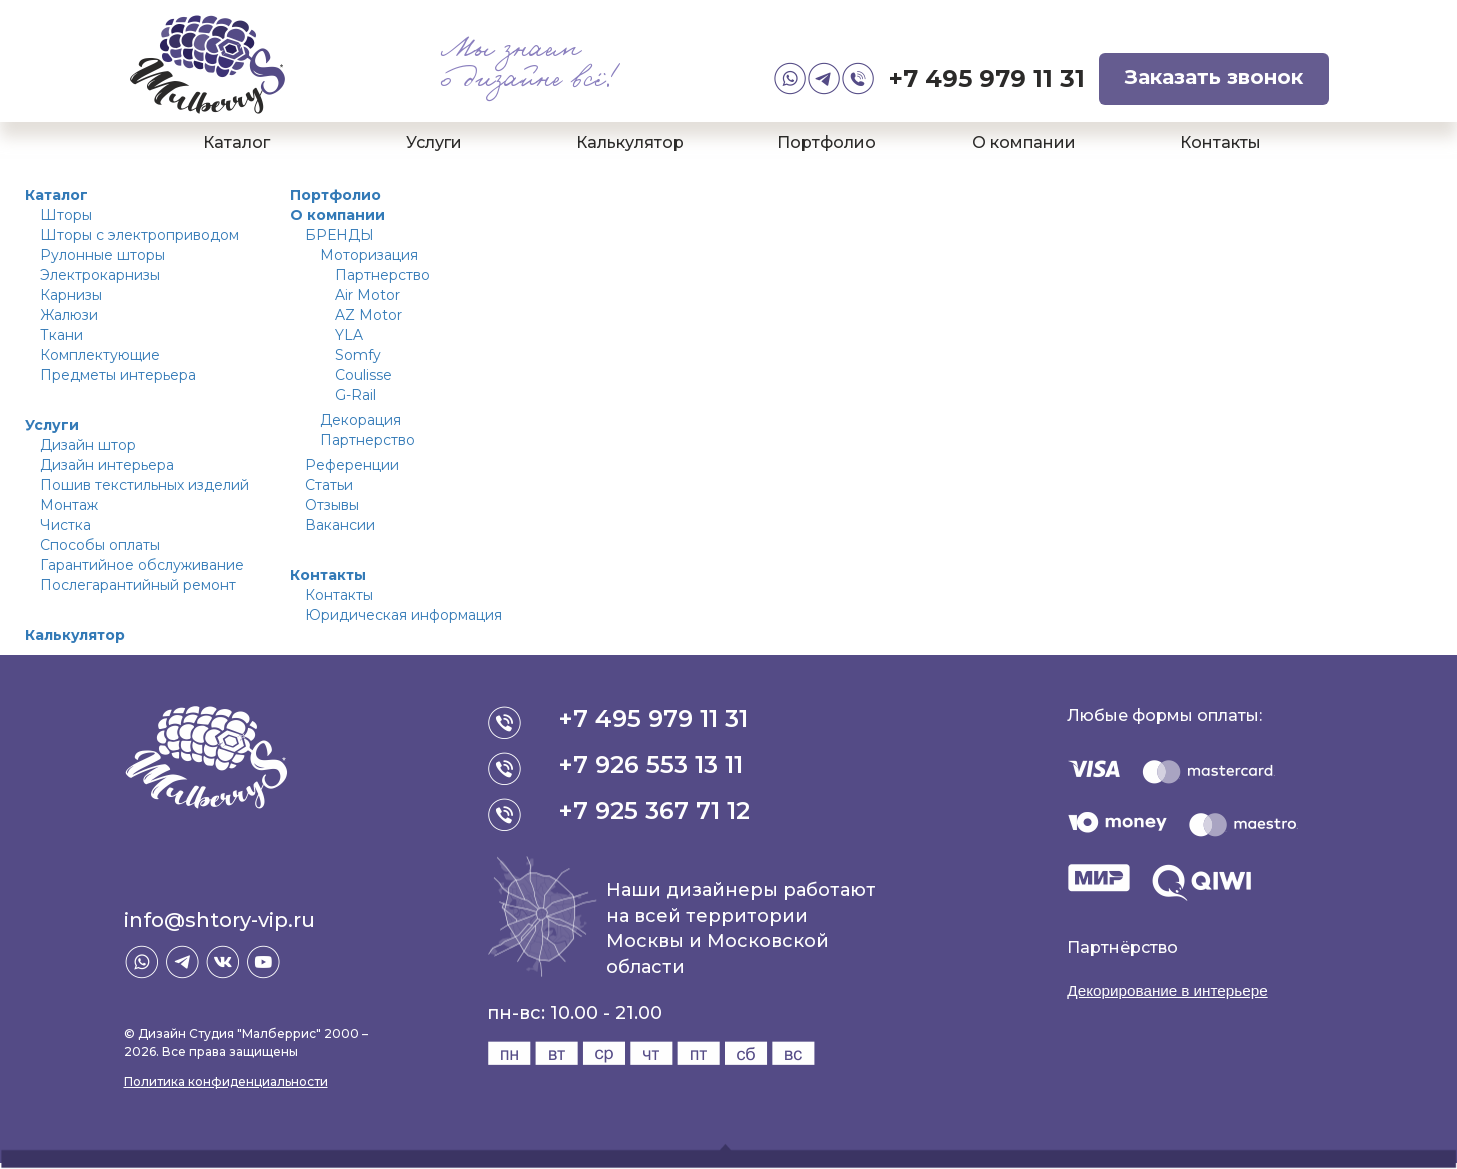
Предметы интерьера (118, 375)
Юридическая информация (403, 615)
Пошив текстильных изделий (144, 485)
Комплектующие (100, 355)
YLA (349, 335)
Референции (352, 465)
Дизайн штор (88, 445)
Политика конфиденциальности (226, 1081)
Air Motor (367, 295)
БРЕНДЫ (339, 235)
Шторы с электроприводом (139, 235)
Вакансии (340, 525)
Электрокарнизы (100, 275)
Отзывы (332, 505)
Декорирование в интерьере (1173, 990)
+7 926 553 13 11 (652, 764)
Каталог (236, 142)
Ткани (61, 335)
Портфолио (826, 142)
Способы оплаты (100, 545)
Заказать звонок (1214, 77)
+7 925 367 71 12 (656, 810)
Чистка (65, 525)
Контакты (1220, 142)
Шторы (66, 215)
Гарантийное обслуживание (142, 565)
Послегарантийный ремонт (138, 585)
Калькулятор (630, 142)
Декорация (360, 420)
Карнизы (71, 295)
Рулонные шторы (102, 255)
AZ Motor (368, 315)
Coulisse (363, 375)
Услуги (434, 142)
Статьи (329, 485)
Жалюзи (69, 315)
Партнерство (382, 275)
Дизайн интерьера (107, 465)
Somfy (358, 355)
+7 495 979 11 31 (987, 78)
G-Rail (355, 395)
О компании (1024, 142)
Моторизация (369, 255)
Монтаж (69, 505)
